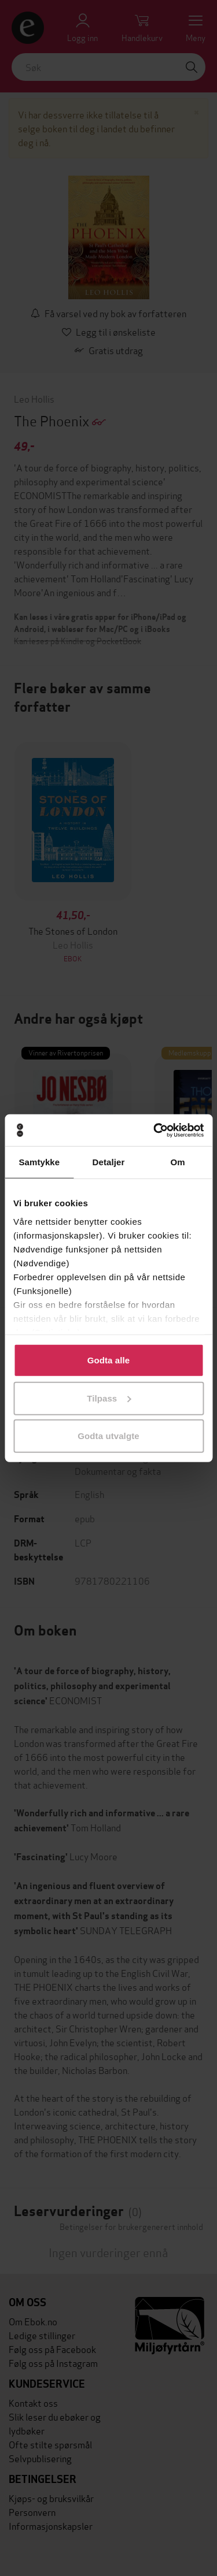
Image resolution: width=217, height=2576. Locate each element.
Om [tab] (178, 1162)
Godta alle (108, 1360)
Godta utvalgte (108, 1436)
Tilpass (109, 1398)
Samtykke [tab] (39, 1162)
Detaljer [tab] (109, 1162)
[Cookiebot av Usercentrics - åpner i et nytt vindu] (154, 1130)
